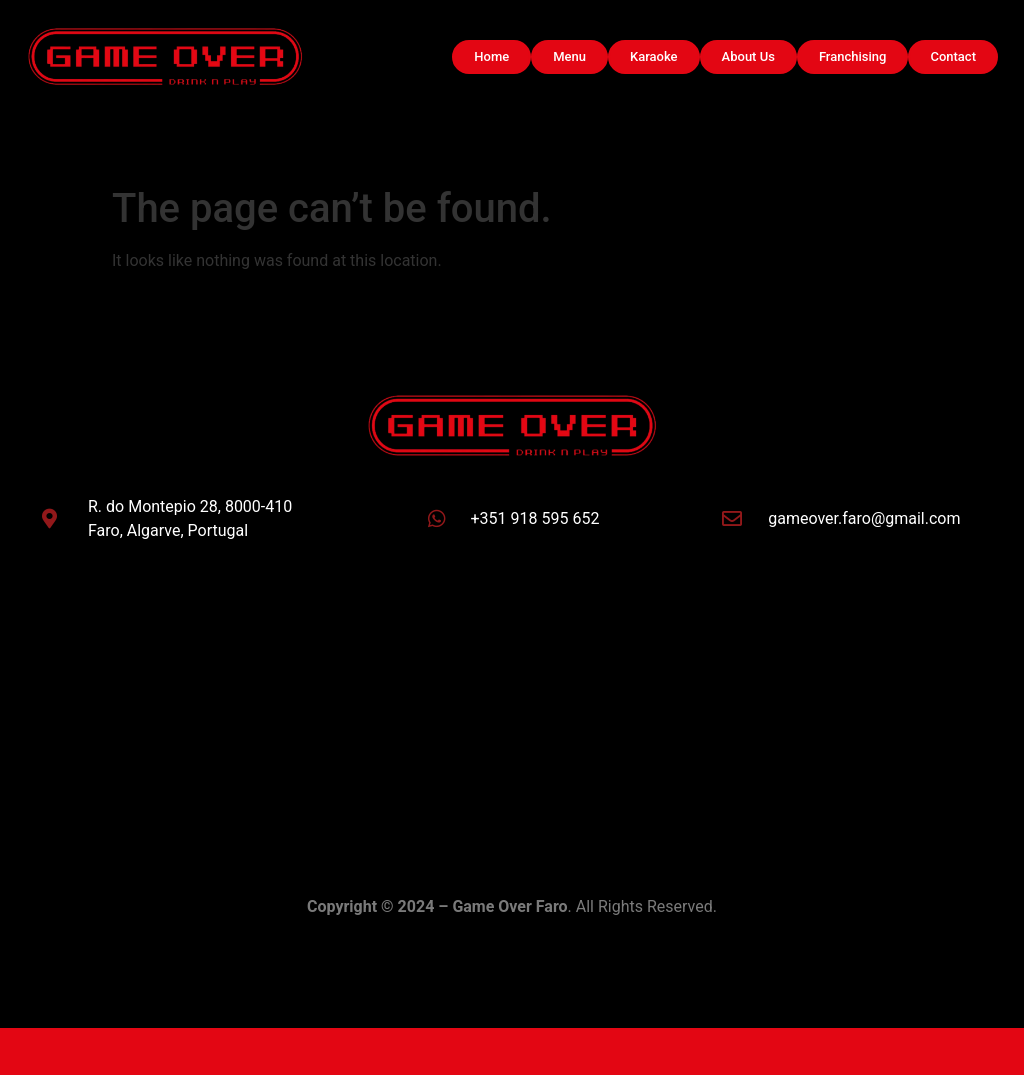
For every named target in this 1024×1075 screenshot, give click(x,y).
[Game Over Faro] (512, 709)
